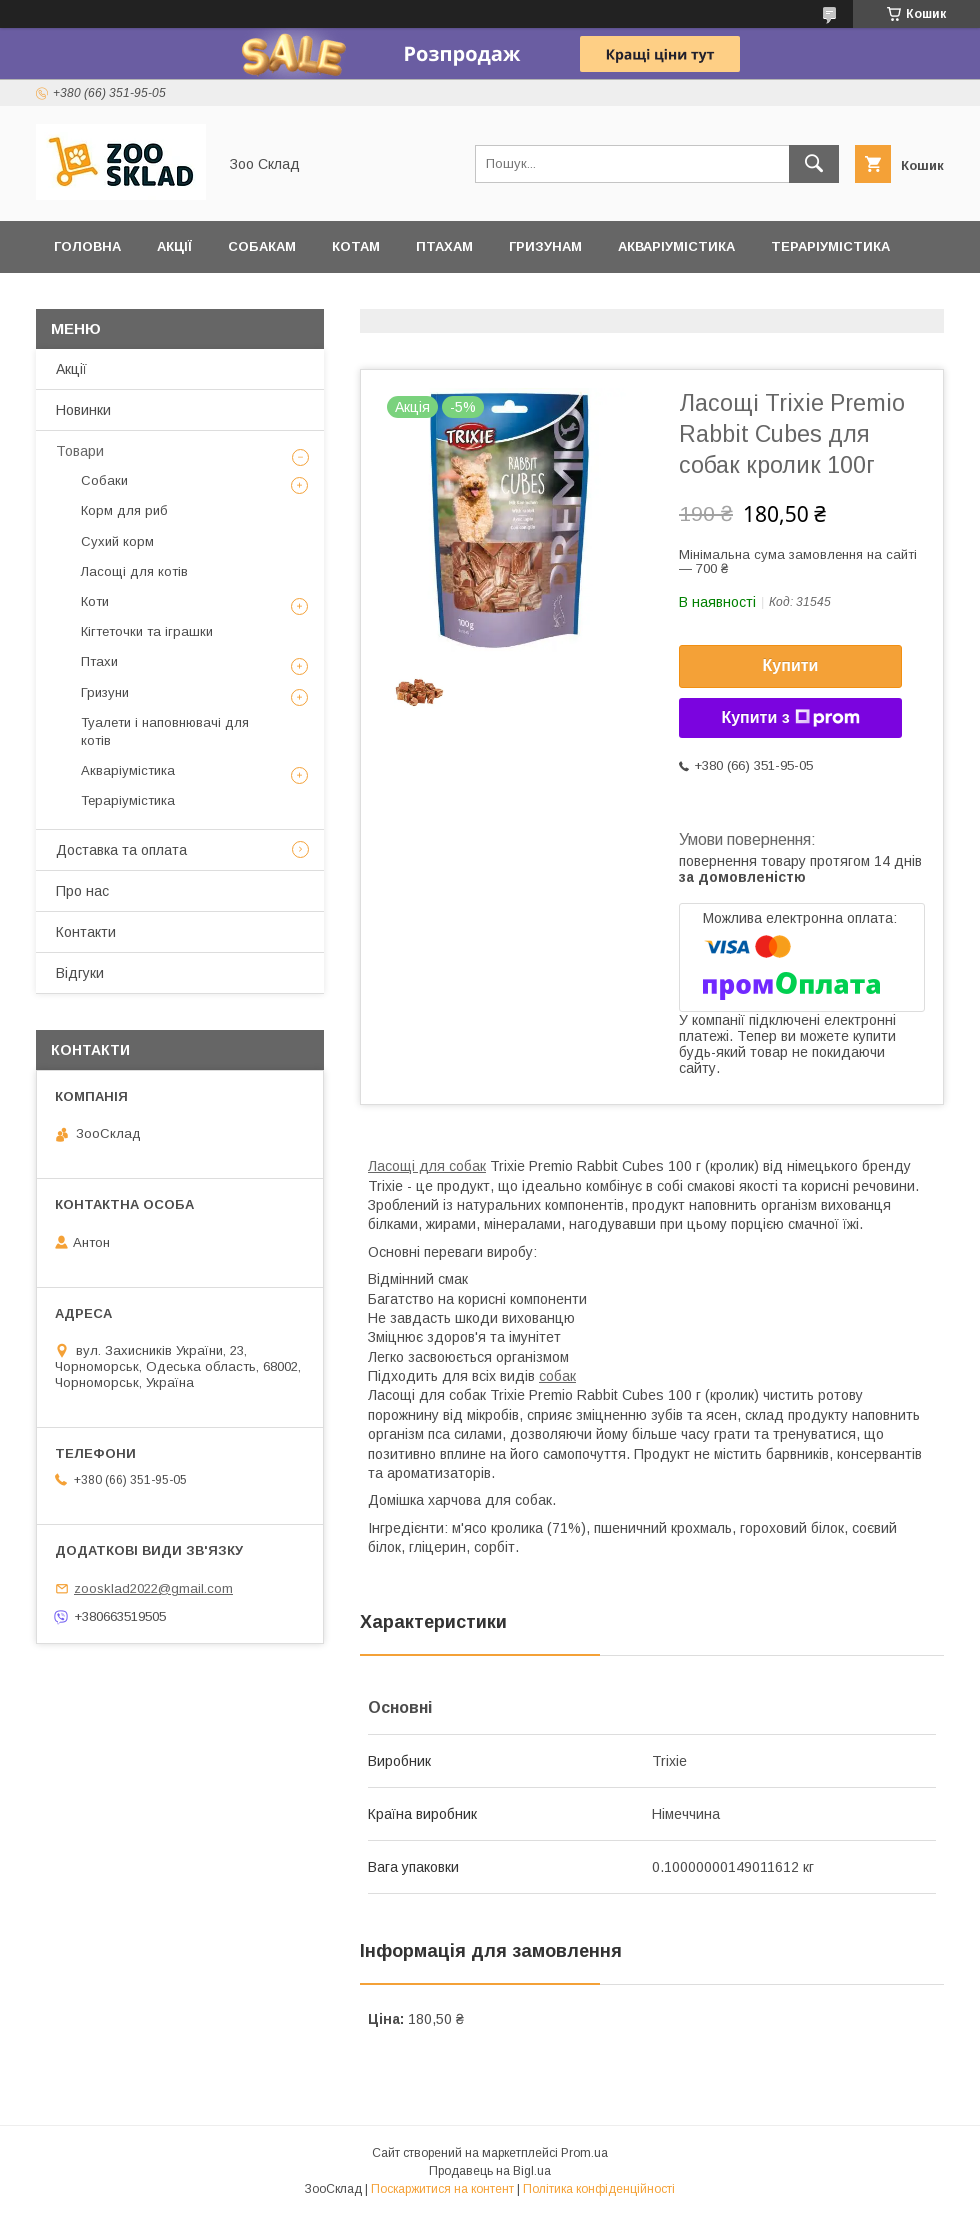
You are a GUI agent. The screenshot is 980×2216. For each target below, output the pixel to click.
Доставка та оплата (226, 298)
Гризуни (105, 692)
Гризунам (545, 246)
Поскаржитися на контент (442, 2189)
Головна (87, 246)
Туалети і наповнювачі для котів (165, 731)
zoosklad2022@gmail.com (153, 1588)
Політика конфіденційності (599, 2189)
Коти (95, 601)
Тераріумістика (830, 246)
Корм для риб (124, 510)
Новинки (83, 410)
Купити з (790, 718)
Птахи (99, 661)
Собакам (262, 246)
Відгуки (82, 298)
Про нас (82, 891)
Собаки (104, 480)
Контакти (86, 932)
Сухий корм (117, 541)
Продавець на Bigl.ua (490, 2171)
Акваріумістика (676, 246)
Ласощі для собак (427, 1166)
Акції (174, 246)
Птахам (444, 246)
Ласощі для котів (134, 571)
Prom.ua (584, 2153)
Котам (356, 246)
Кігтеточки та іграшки (147, 631)
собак (557, 1376)
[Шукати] (814, 164)
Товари (80, 451)
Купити (791, 665)
